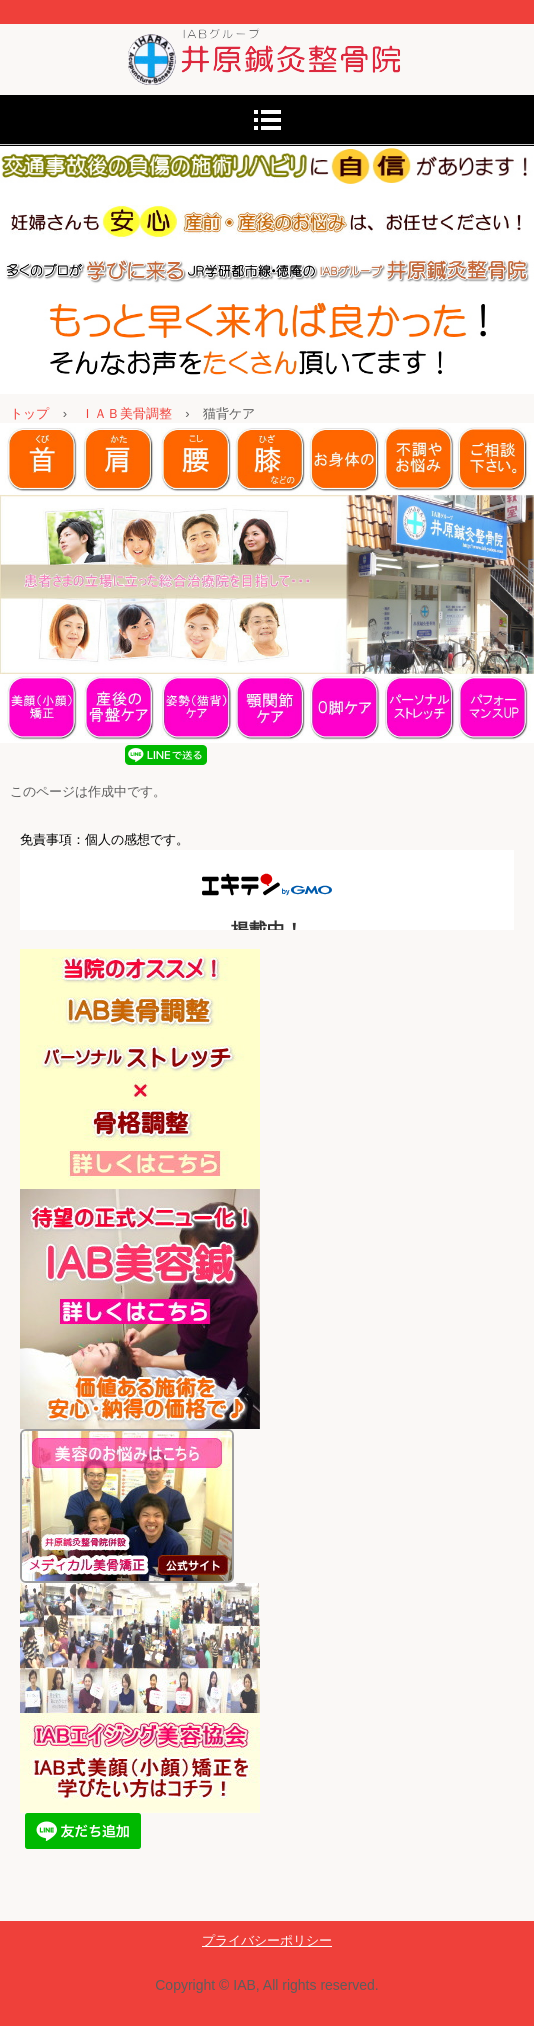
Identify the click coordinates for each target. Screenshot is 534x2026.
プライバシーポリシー (267, 1940)
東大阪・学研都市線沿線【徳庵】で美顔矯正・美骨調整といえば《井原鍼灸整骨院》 (267, 42)
